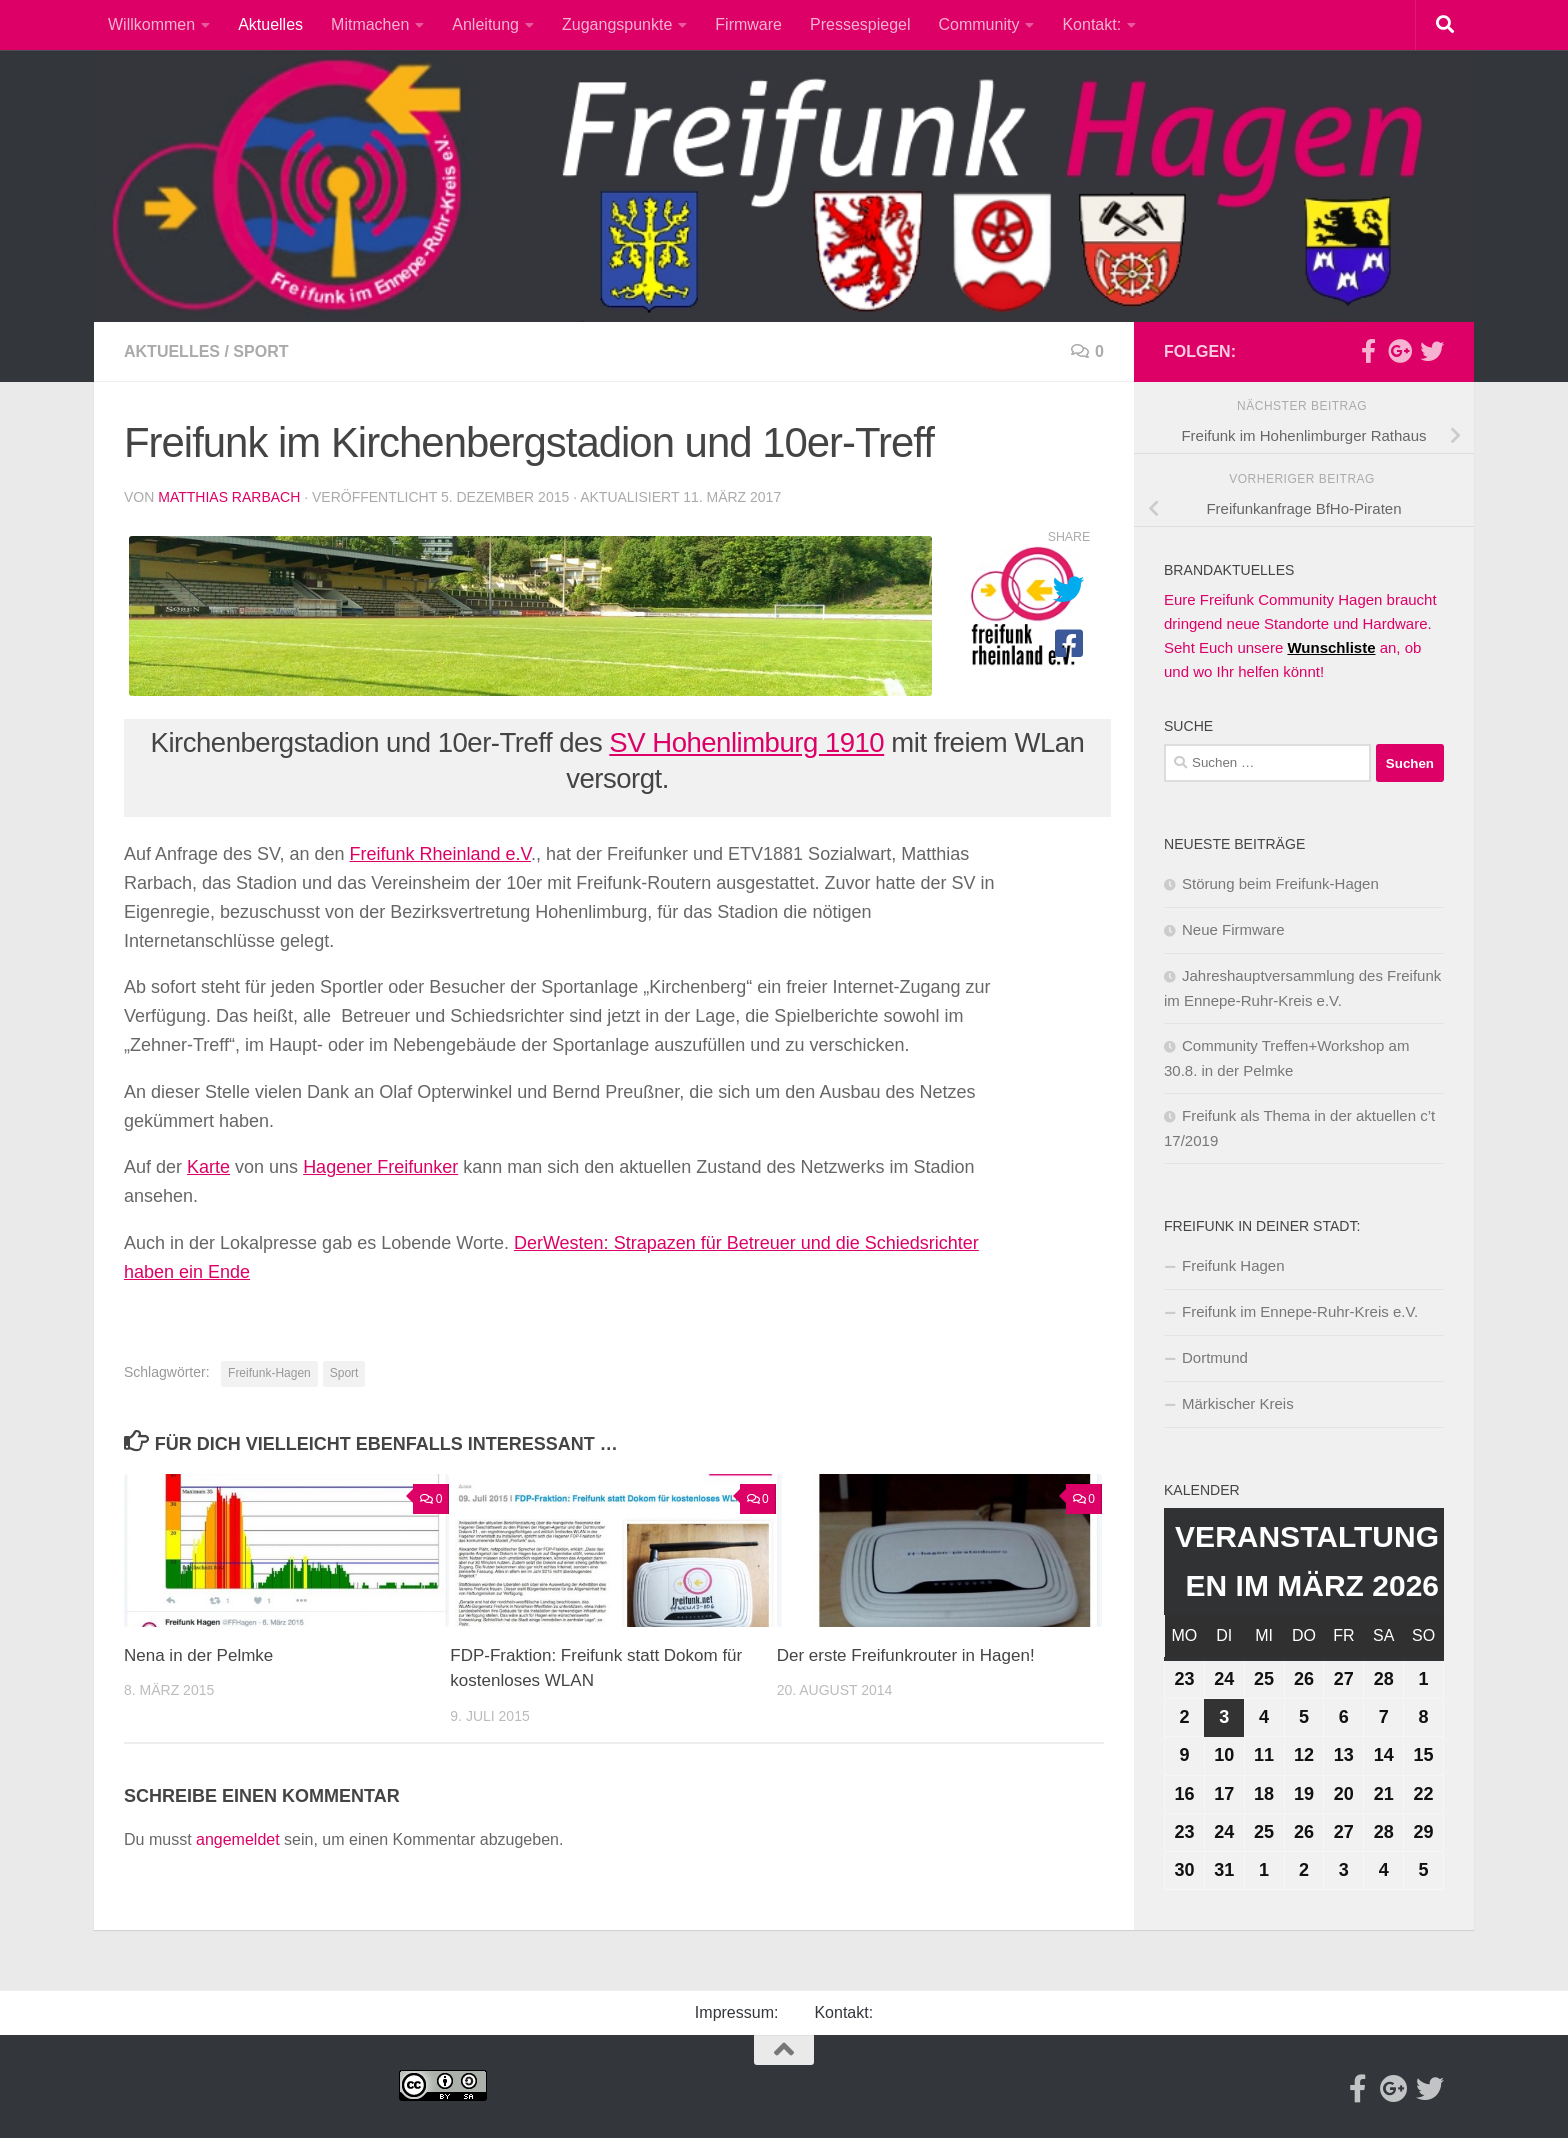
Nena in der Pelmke (198, 1655)
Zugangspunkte (617, 24)
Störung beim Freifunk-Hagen (1280, 883)
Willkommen (151, 24)
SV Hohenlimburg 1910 (746, 742)
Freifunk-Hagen (269, 1373)
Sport (260, 351)
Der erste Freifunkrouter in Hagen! (906, 1655)
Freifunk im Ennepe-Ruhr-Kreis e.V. (1300, 1311)
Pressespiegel (860, 24)
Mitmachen (370, 24)
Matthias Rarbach (229, 497)
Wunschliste (1331, 647)
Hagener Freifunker (380, 1167)
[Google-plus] (1400, 351)
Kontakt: (1091, 24)
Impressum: (737, 2012)
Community (979, 24)
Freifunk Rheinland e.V (440, 854)
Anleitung (485, 24)
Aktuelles (270, 24)
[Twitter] (1432, 351)
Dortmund (1215, 1357)
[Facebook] (1368, 351)
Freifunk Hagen (1233, 1265)
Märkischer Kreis (1238, 1403)
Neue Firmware (1233, 929)
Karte (208, 1167)
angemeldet (238, 1839)
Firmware (748, 24)
